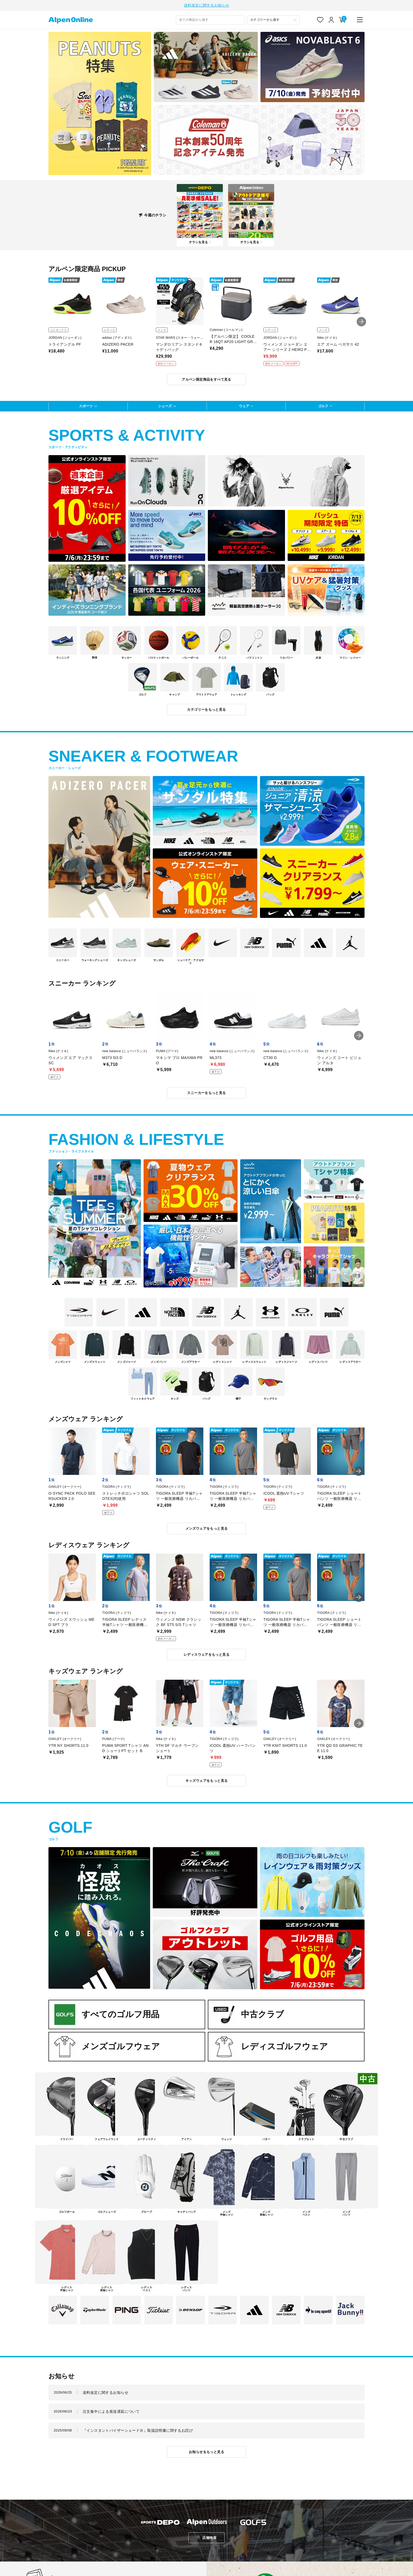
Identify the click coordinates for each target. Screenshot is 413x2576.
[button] (361, 321)
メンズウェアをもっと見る (206, 1528)
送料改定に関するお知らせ (206, 5)
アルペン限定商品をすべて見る (206, 379)
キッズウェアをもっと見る (206, 1781)
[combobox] (210, 19)
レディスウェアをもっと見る (206, 1655)
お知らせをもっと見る (206, 2452)
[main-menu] (360, 19)
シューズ (165, 406)
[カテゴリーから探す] (273, 19)
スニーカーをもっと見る (206, 1093)
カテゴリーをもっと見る (206, 710)
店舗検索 (209, 2538)
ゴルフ (323, 406)
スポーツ (86, 406)
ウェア (244, 406)
